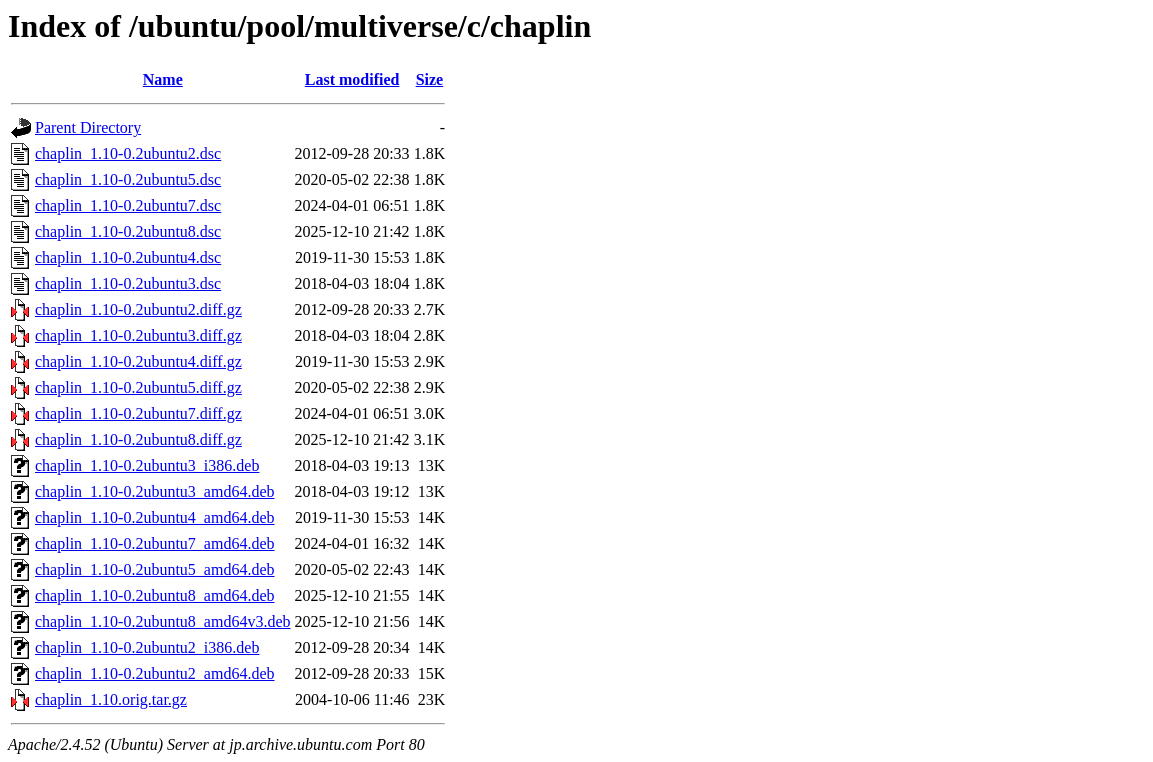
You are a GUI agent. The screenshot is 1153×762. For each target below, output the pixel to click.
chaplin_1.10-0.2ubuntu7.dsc (128, 205)
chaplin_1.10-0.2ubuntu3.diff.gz (138, 335)
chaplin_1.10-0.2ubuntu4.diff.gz (138, 361)
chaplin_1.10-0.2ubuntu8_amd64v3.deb (163, 621)
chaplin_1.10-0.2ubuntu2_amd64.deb (155, 673)
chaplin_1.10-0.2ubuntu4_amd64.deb (155, 517)
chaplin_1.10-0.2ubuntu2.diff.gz (138, 309)
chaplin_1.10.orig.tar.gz (111, 699)
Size (430, 79)
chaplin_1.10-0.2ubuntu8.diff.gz (138, 439)
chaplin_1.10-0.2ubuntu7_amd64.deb (155, 543)
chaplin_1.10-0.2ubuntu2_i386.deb (147, 647)
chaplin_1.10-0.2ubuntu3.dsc (128, 283)
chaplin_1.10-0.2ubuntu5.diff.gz (138, 387)
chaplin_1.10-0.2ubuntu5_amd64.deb (155, 569)
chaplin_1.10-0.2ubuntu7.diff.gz (138, 413)
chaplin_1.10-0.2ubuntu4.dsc (128, 257)
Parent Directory (88, 127)
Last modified (352, 79)
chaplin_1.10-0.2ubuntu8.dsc (128, 231)
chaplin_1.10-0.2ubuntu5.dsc (128, 179)
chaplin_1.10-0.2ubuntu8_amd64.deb (155, 595)
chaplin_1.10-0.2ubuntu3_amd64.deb (155, 491)
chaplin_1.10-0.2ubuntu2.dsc (128, 153)
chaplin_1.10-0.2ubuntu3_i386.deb (147, 465)
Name (163, 79)
